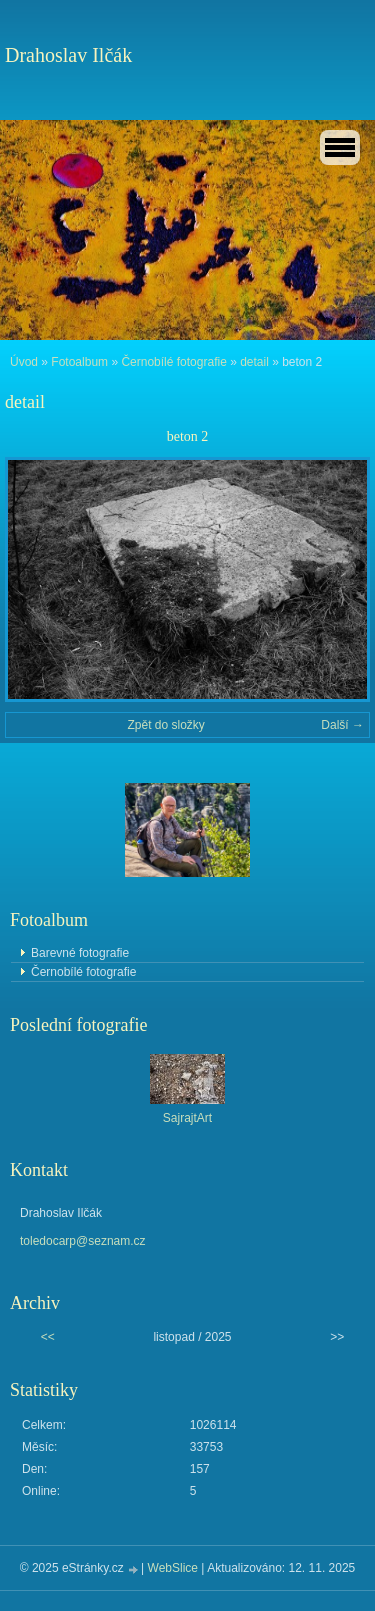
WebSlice (173, 1568)
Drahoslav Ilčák (68, 55)
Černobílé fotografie (173, 362)
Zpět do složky (165, 725)
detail (254, 362)
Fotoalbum (79, 362)
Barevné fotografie (80, 953)
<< (48, 1337)
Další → (342, 725)
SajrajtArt (187, 1118)
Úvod (24, 362)
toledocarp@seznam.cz (83, 1241)
